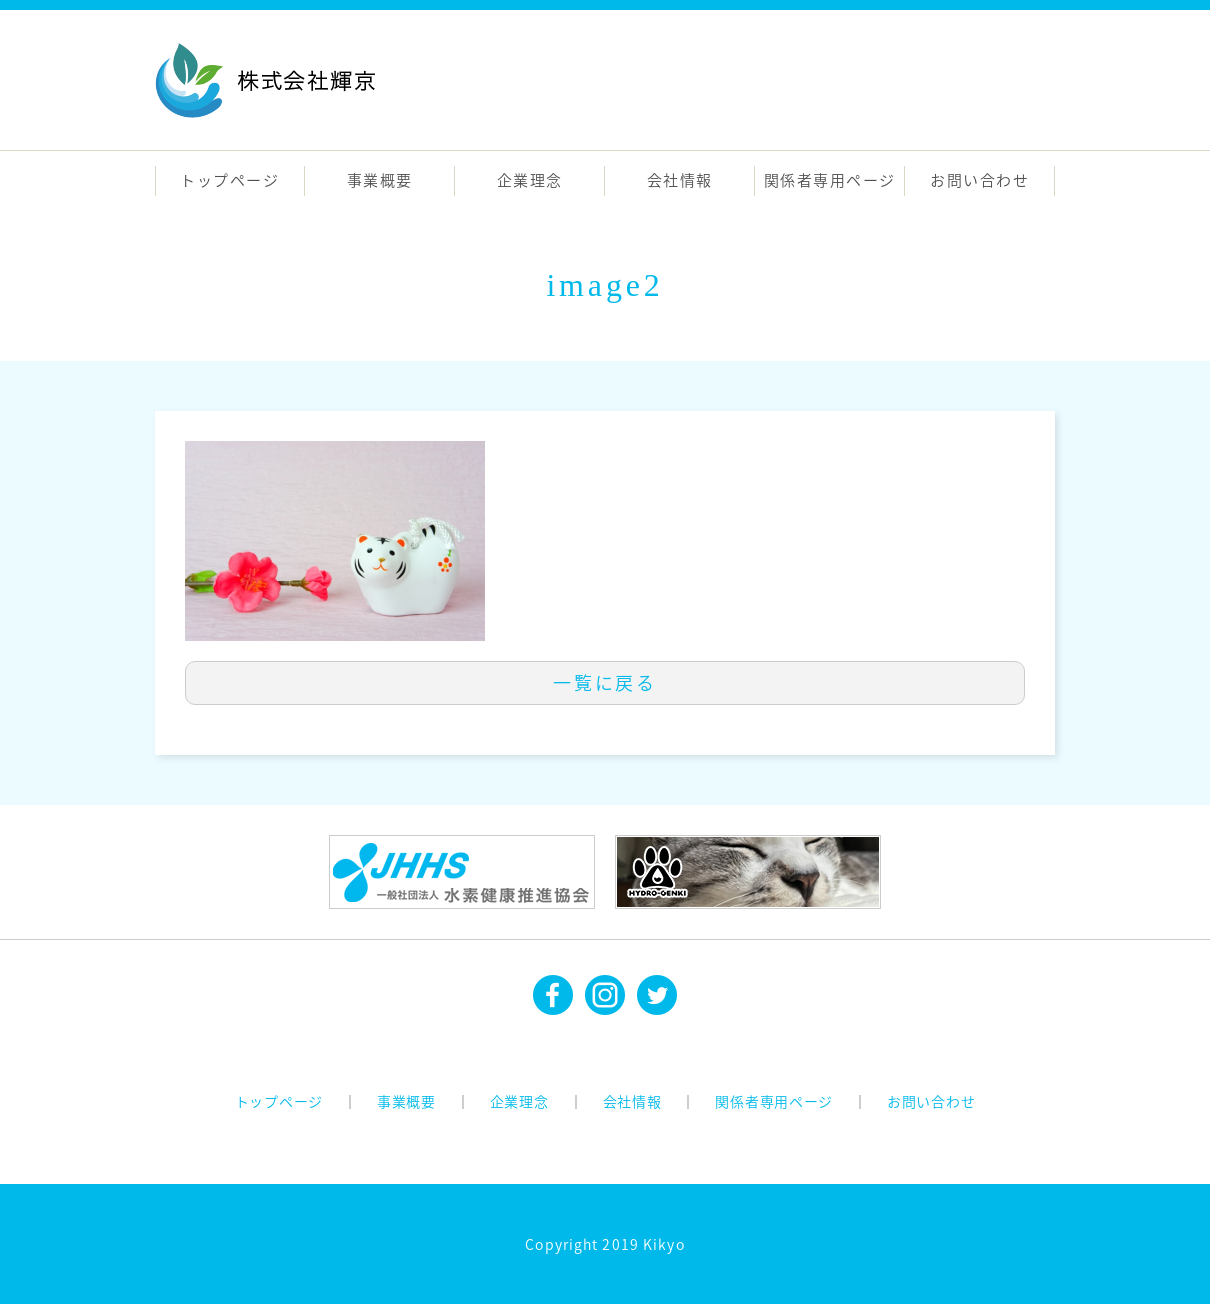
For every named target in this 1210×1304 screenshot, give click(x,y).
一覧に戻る (605, 682)
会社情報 (680, 180)
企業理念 (530, 180)
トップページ (229, 180)
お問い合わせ (979, 180)
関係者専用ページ (830, 180)
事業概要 (380, 180)
